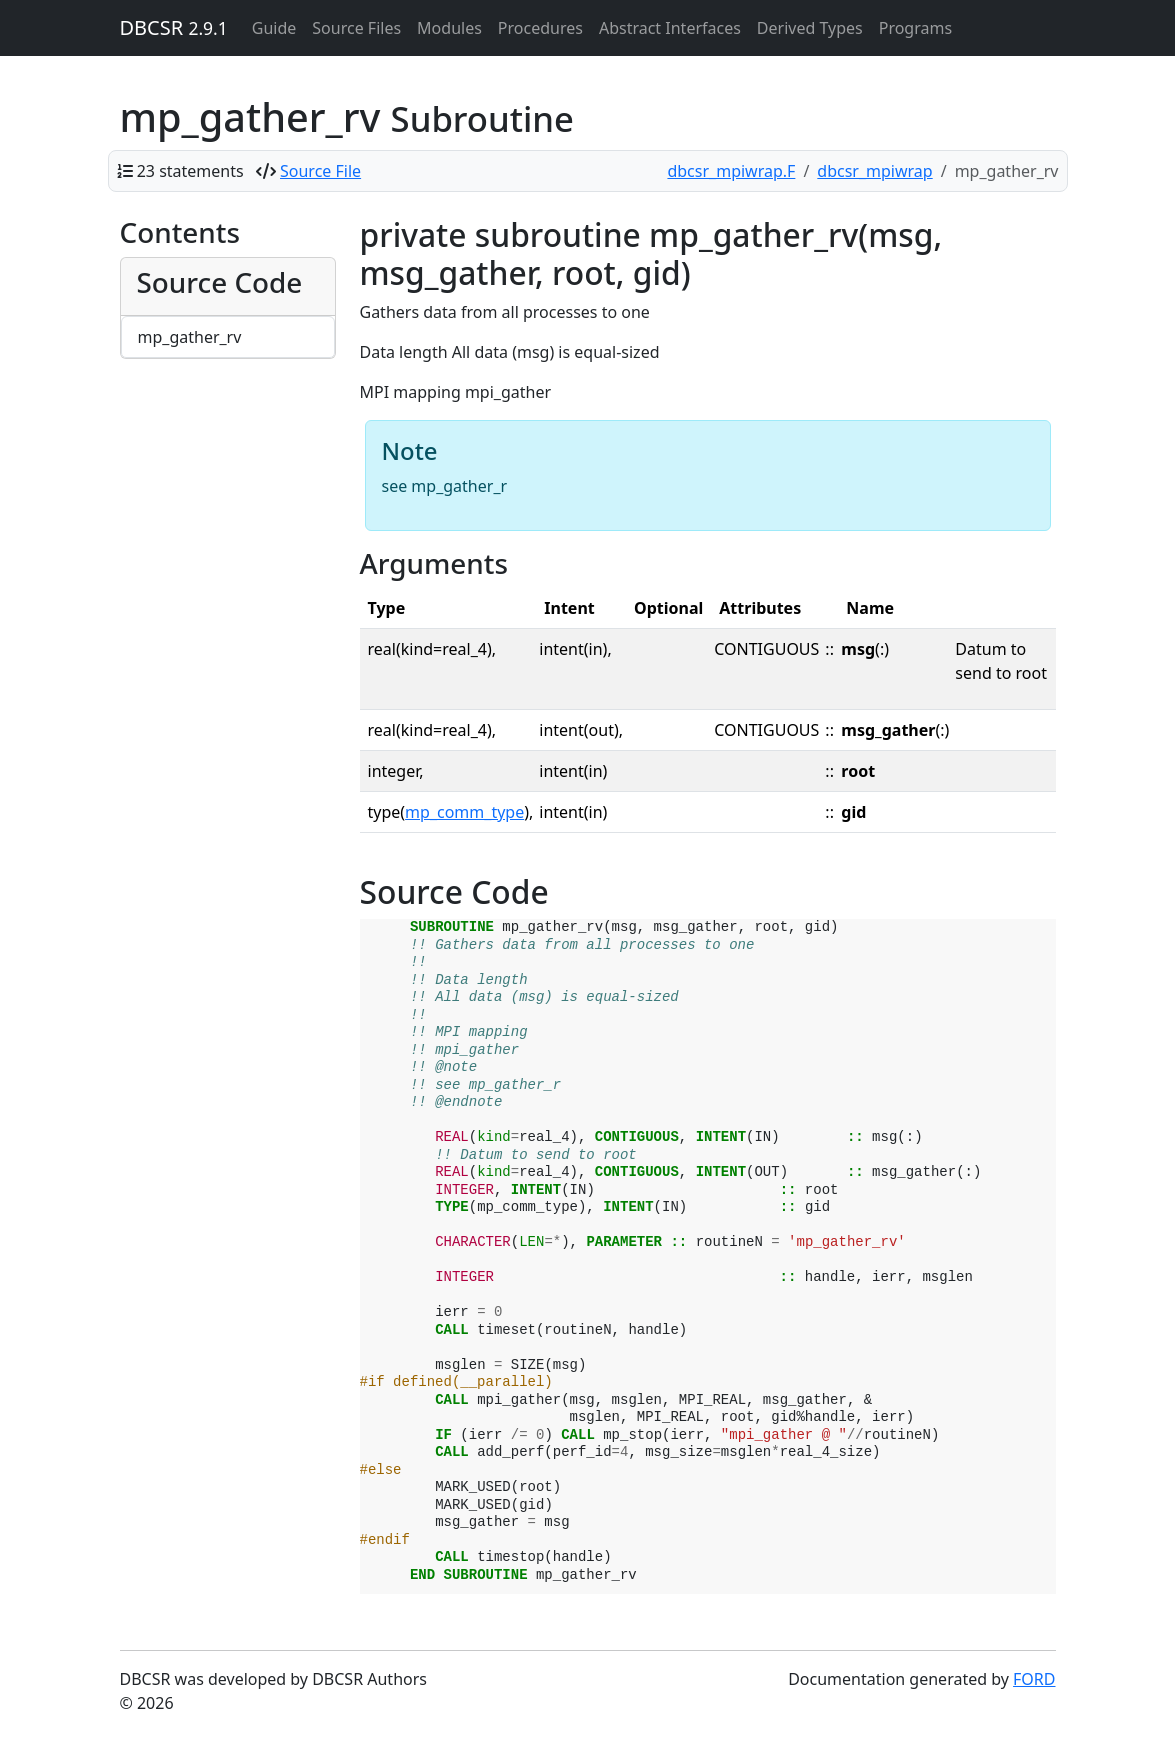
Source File (320, 171)
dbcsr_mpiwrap (874, 171)
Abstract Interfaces (670, 28)
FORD (1034, 1679)
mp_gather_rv (190, 337)
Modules (449, 28)
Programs (915, 28)
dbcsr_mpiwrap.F (731, 171)
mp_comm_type (464, 812)
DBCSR (174, 27)
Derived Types (810, 28)
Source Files (356, 28)
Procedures (540, 28)
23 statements (190, 171)
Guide (274, 28)
